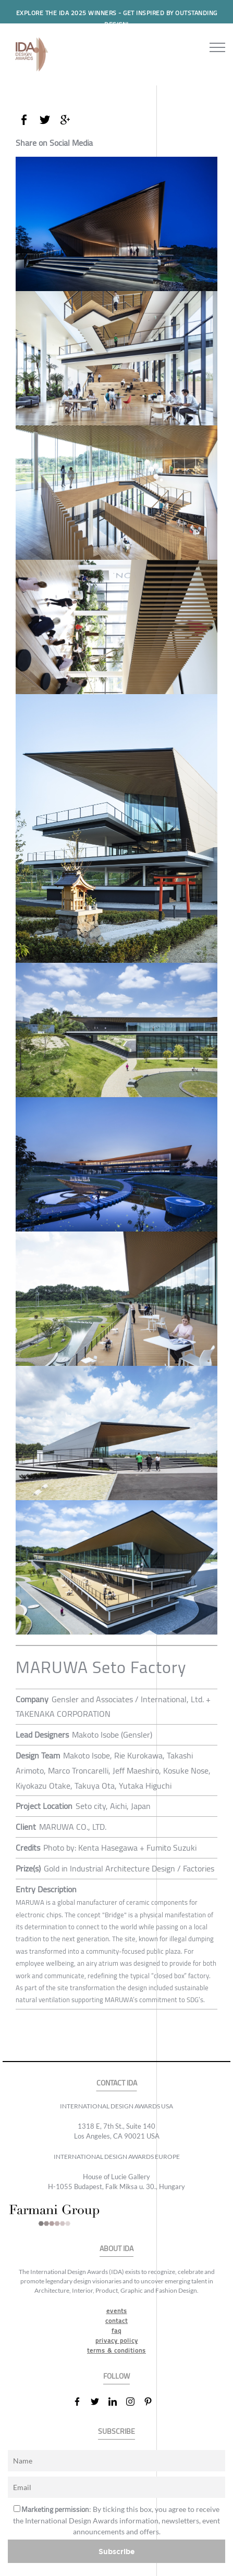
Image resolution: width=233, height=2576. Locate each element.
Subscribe (117, 2551)
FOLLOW (116, 2376)
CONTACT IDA (116, 2083)
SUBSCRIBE (116, 2431)
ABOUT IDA (116, 2248)
